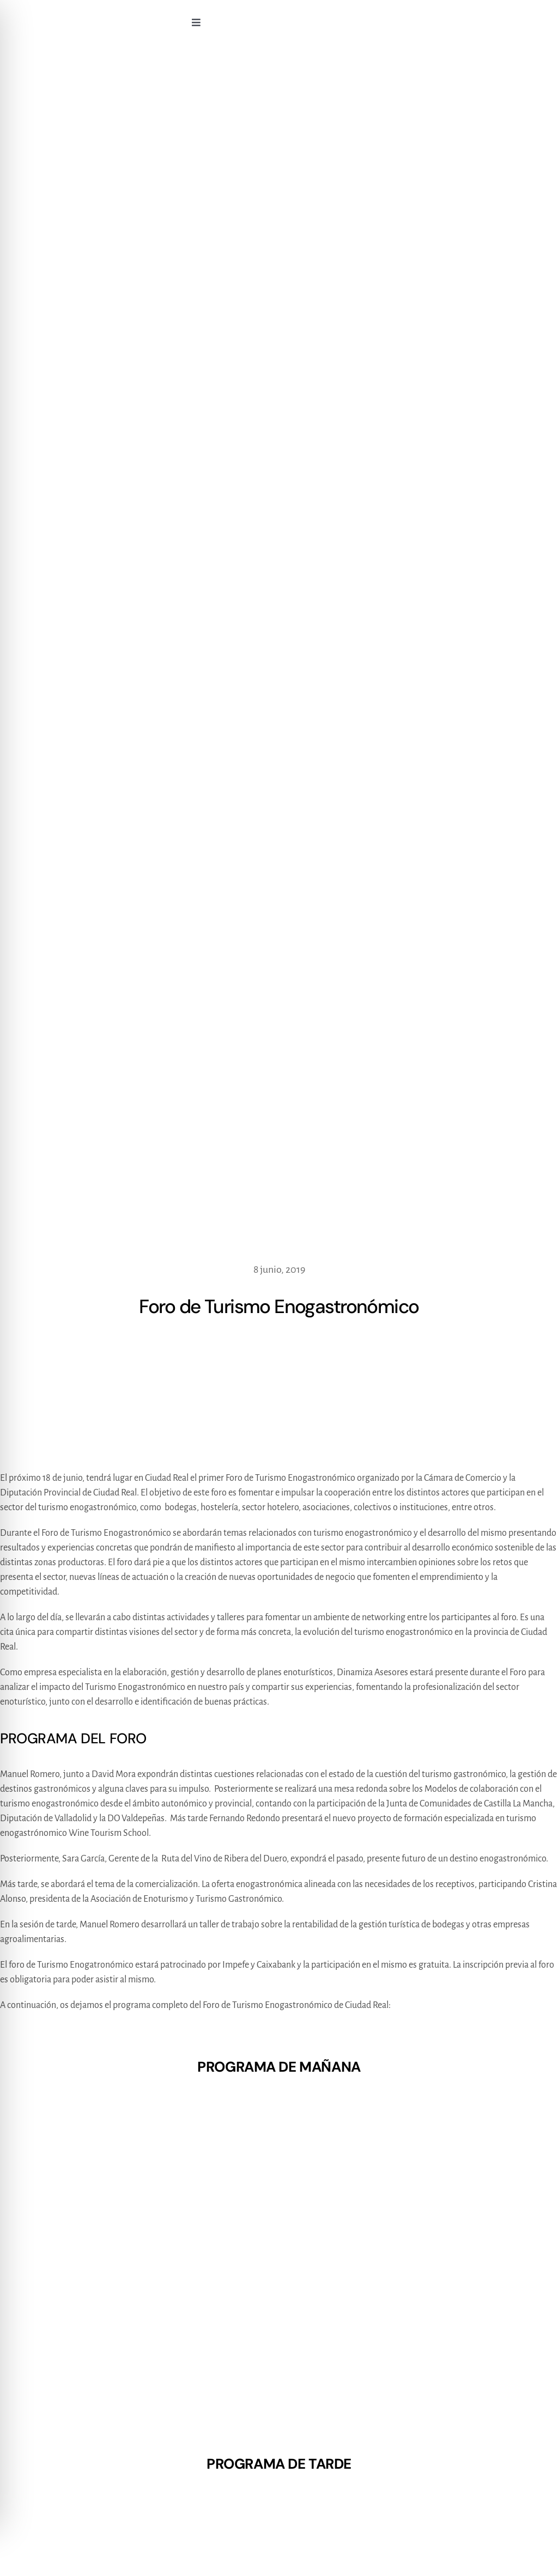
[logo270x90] (88, 16)
